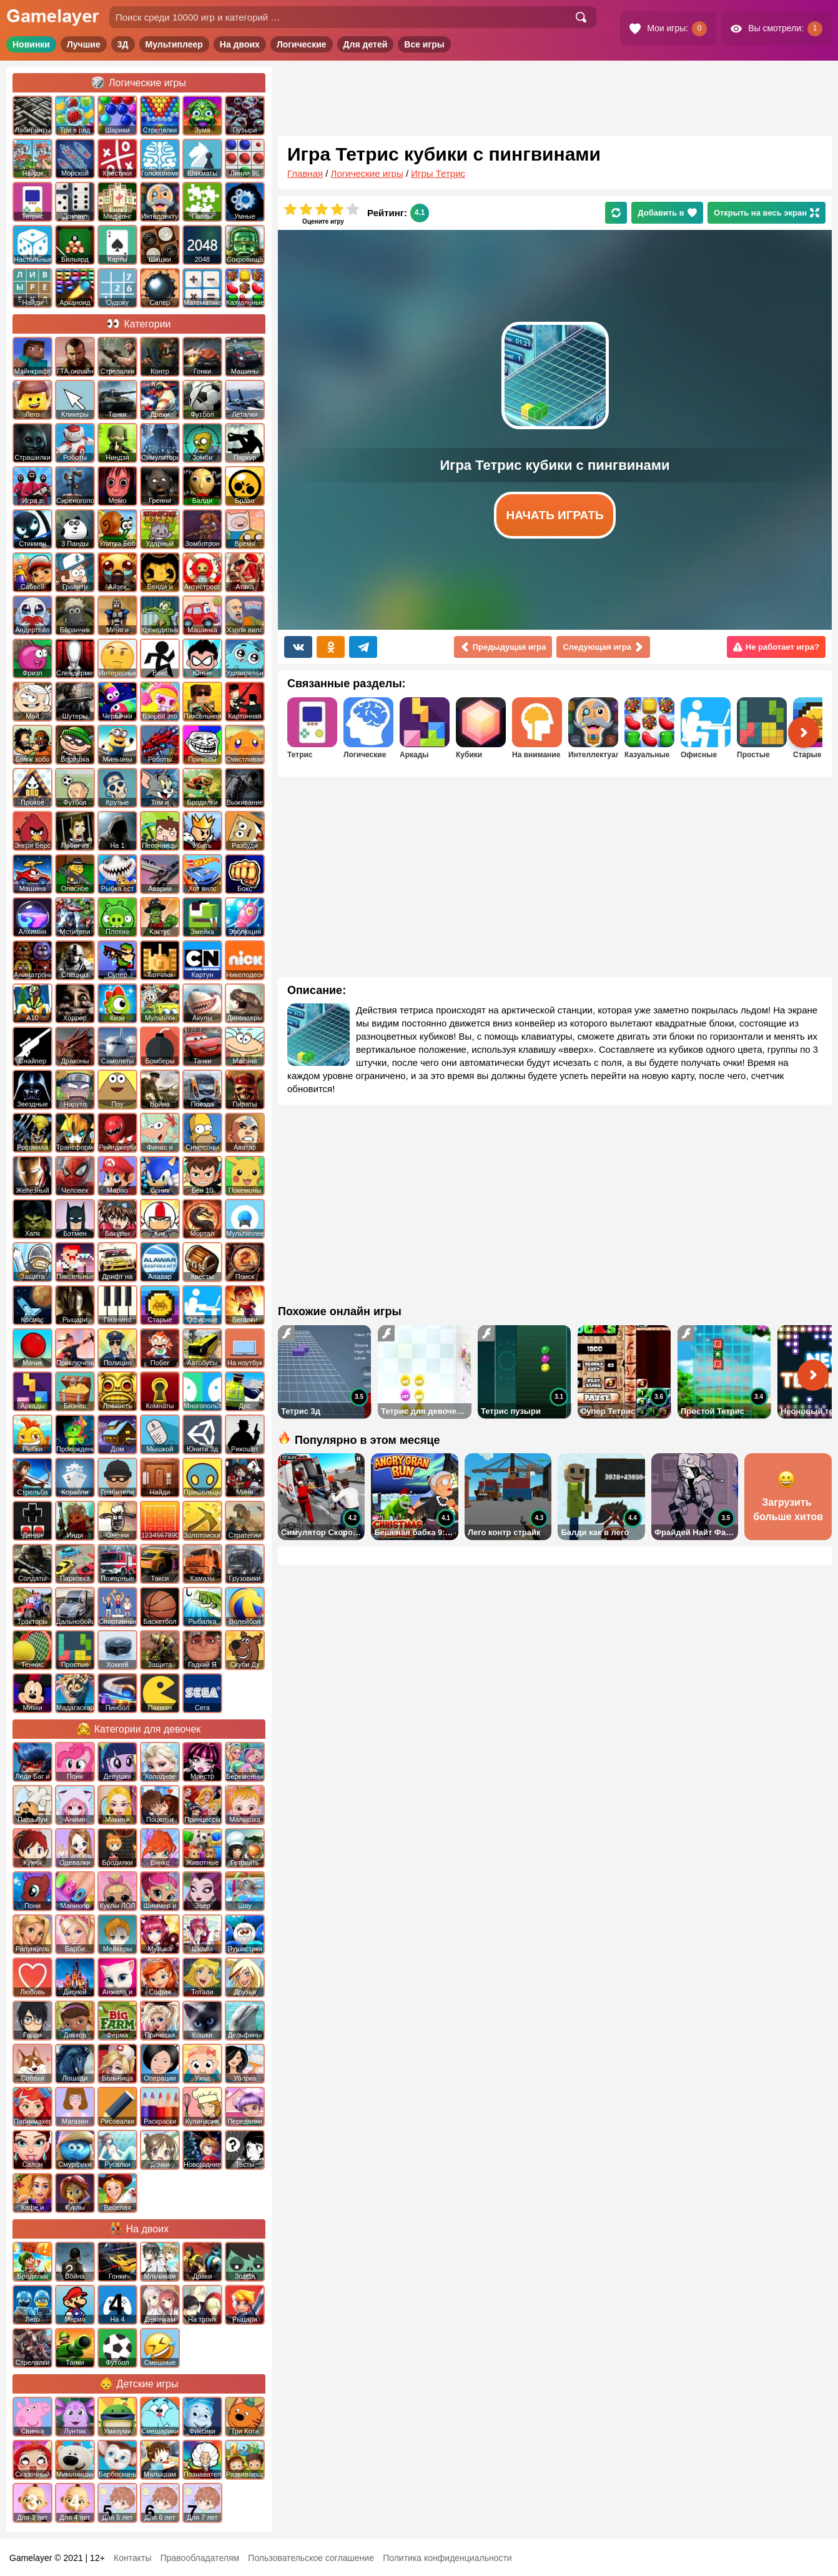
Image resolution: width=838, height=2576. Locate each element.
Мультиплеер (174, 44)
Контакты (132, 2558)
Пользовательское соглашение (311, 2558)
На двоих (240, 44)
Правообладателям (199, 2558)
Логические (302, 44)
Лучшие (84, 44)
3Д (123, 44)
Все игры (424, 44)
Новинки (31, 44)
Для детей (365, 44)
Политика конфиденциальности (447, 2558)
